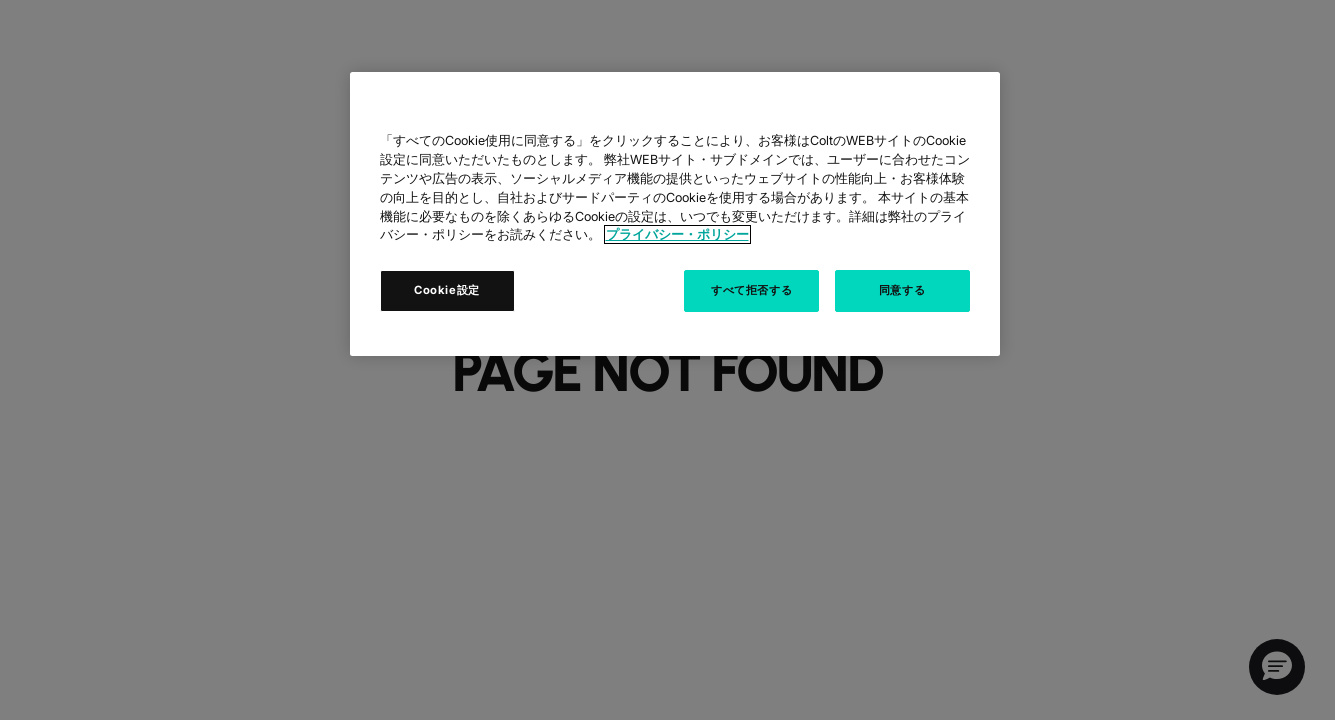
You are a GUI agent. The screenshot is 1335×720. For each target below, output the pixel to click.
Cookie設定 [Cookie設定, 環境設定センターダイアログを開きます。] (447, 290)
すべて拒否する (751, 290)
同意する (902, 290)
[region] (675, 214)
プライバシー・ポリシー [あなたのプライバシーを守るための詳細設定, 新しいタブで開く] (677, 234)
